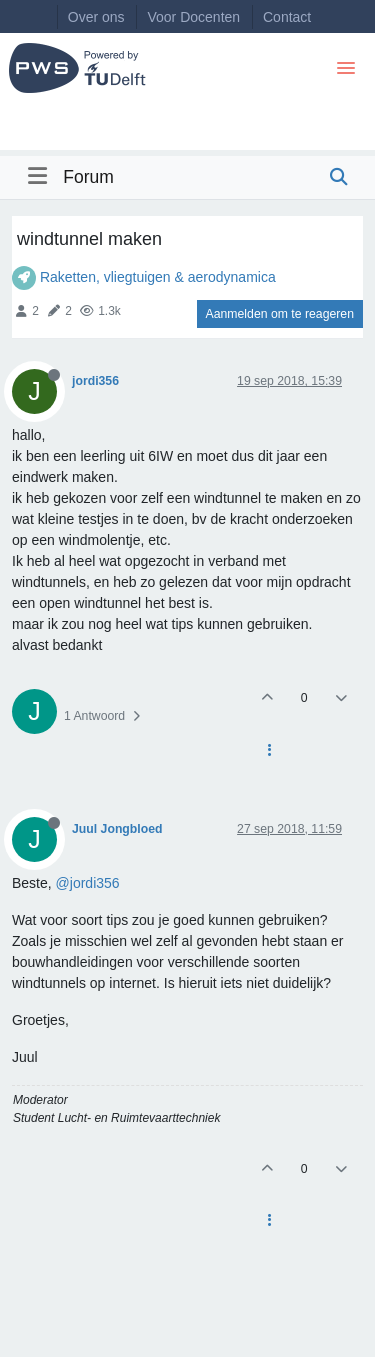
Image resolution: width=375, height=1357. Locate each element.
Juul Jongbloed (117, 829)
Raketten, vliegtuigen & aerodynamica (158, 277)
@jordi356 (88, 883)
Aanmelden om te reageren (280, 314)
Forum (88, 177)
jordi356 (95, 381)
